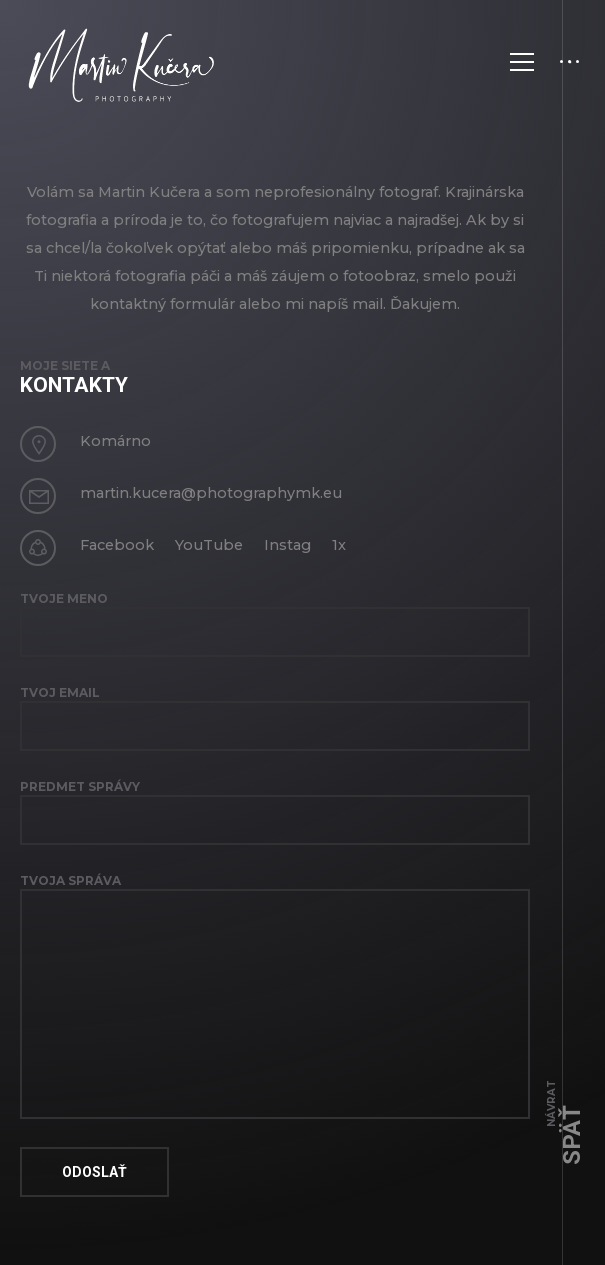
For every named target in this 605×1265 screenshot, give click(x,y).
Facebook (117, 545)
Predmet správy (275, 812)
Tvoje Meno (275, 624)
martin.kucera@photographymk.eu (211, 493)
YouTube (209, 545)
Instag (287, 545)
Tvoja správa (275, 996)
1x (339, 545)
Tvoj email (275, 718)
